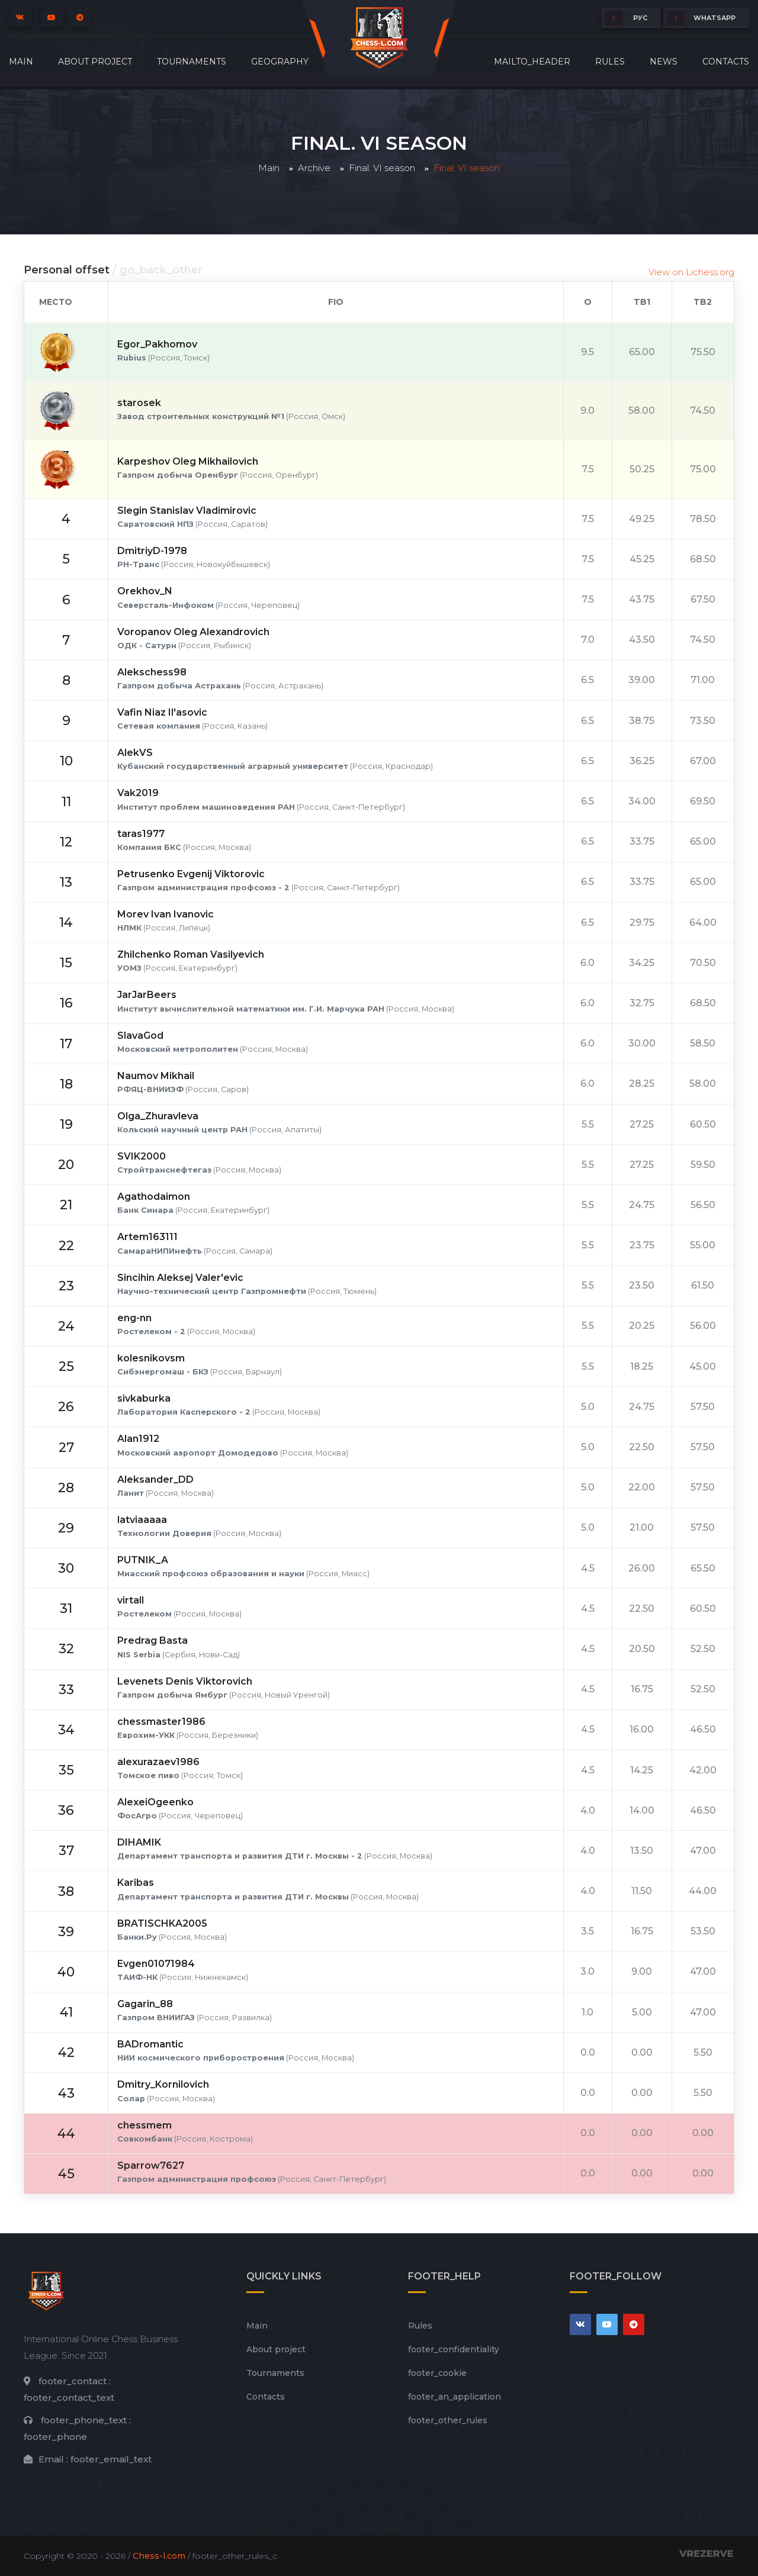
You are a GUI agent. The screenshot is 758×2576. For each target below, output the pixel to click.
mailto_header (532, 61)
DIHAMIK (139, 1842)
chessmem (144, 2125)
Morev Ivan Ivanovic (165, 914)
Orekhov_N (144, 591)
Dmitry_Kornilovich (163, 2084)
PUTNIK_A (142, 1560)
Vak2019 (138, 792)
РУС (626, 18)
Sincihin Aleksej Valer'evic (180, 1277)
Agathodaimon (153, 1196)
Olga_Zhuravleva (157, 1116)
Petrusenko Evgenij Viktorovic (191, 874)
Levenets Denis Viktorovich (184, 1681)
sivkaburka (144, 1398)
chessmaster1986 (161, 1721)
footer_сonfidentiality (453, 2349)
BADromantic (150, 2044)
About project (95, 61)
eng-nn (134, 1318)
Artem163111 (147, 1236)
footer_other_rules (447, 2420)
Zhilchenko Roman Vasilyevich (190, 954)
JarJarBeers (146, 994)
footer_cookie (437, 2373)
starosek (139, 402)
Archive (314, 167)
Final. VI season (382, 167)
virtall (130, 1600)
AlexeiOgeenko (155, 1802)
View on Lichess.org (691, 272)
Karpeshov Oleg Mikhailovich (187, 461)
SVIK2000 (141, 1156)
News (663, 61)
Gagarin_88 (145, 2004)
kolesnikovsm (151, 1358)
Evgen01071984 (156, 1963)
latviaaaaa (142, 1519)
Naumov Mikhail (155, 1075)
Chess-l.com (159, 2556)
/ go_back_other (158, 269)
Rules (610, 61)
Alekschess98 (152, 672)
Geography (280, 61)
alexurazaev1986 (158, 1761)
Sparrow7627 (150, 2165)
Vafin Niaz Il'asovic (162, 712)
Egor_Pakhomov (157, 344)
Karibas (135, 1882)
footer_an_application (454, 2396)
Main (21, 61)
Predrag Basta (152, 1640)
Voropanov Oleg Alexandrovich (193, 631)
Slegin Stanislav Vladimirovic (186, 510)
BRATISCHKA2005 (162, 1923)
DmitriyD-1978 (152, 550)
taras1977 (141, 833)
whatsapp (701, 18)
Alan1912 (138, 1438)
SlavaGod (140, 1035)
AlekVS (135, 752)
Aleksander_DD (155, 1479)
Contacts (725, 61)
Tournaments (191, 61)
